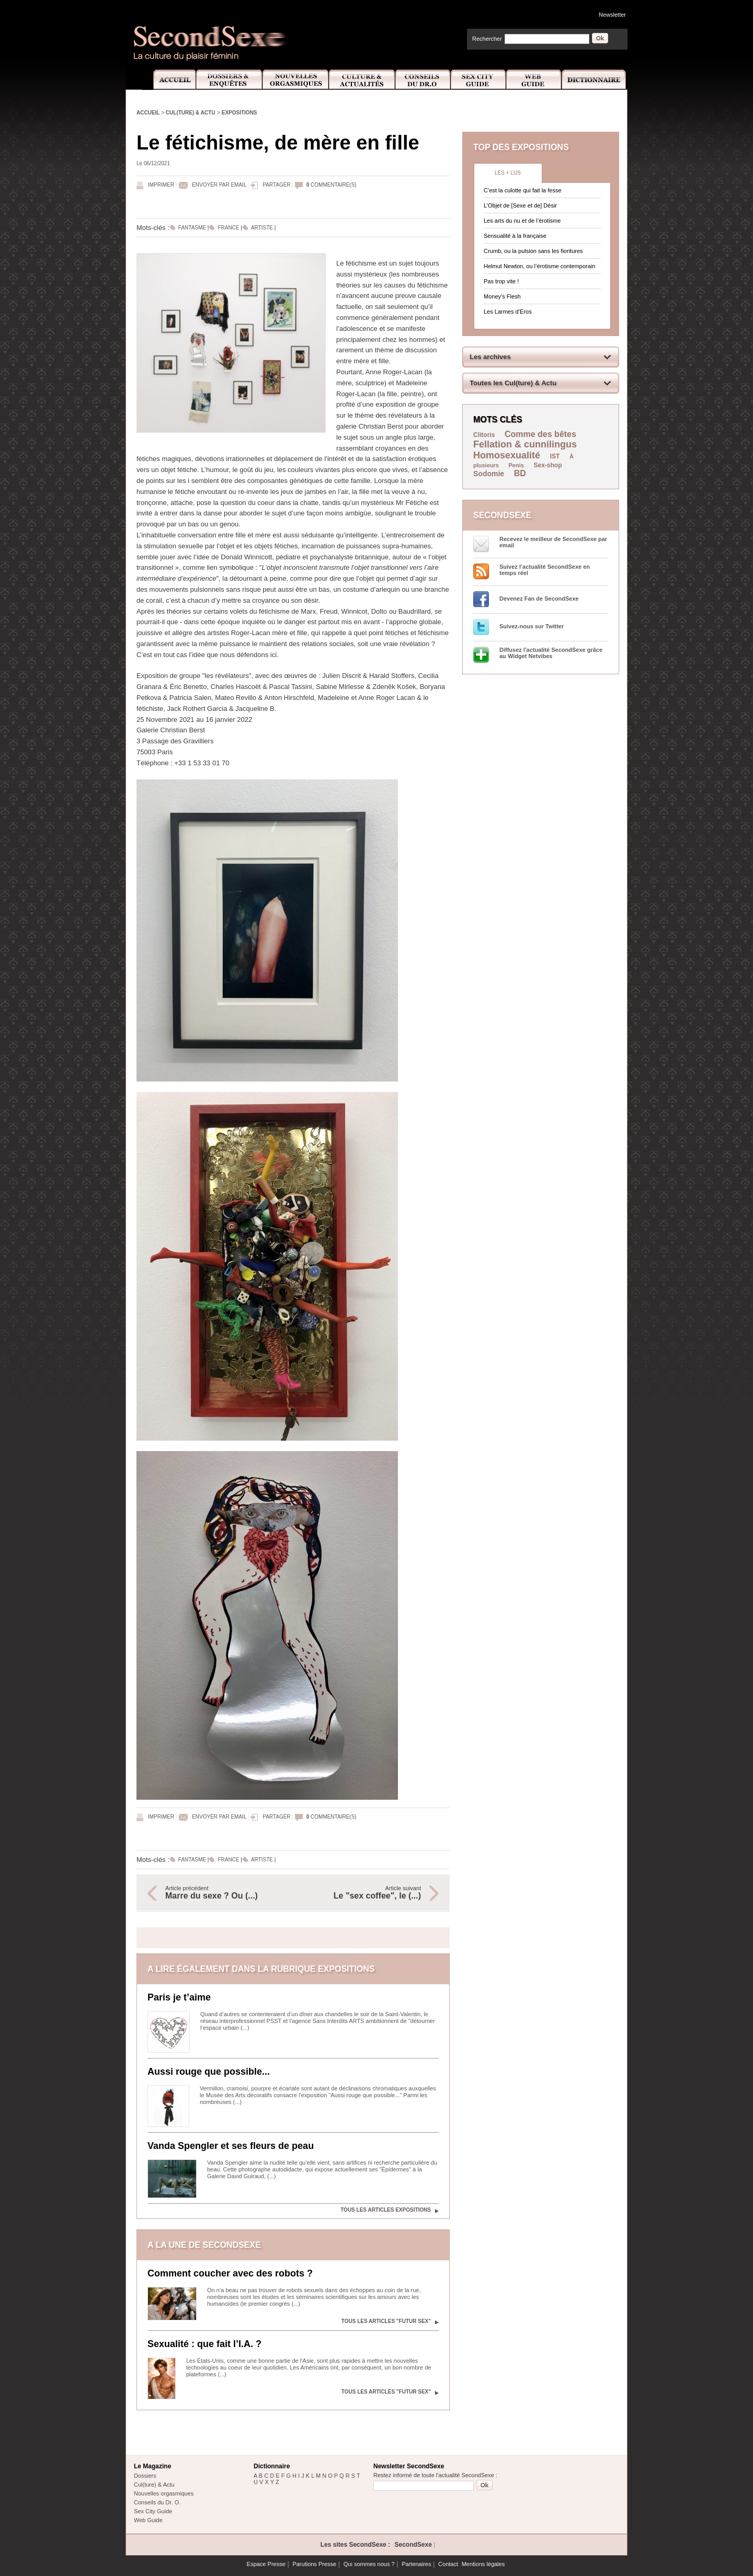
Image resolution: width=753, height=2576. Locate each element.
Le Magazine (152, 2466)
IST (555, 456)
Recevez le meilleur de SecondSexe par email (553, 542)
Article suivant (362, 1893)
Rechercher (487, 39)
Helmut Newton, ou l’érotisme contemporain (539, 266)
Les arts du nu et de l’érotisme (522, 220)
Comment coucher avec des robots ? (230, 2273)
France (229, 228)
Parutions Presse (314, 2564)
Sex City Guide (478, 80)
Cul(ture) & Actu (190, 113)
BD (520, 473)
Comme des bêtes (540, 434)
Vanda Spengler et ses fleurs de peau (230, 2146)
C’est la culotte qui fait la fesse (523, 190)
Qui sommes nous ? (369, 2564)
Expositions (239, 113)
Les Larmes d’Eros (508, 311)
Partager (276, 185)
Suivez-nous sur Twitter (531, 626)
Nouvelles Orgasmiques (295, 80)
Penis (516, 465)
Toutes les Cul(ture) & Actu (513, 383)
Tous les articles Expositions (385, 2210)
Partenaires (416, 2564)
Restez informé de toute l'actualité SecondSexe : (435, 2475)
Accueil (169, 80)
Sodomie (488, 473)
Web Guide (534, 80)
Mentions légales (483, 2564)
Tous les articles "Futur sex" (386, 2321)
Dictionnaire (595, 80)
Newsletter (612, 15)
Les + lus (508, 173)
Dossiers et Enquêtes (229, 80)
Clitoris (484, 435)
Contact (448, 2564)
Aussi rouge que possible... (208, 2071)
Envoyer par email (219, 185)
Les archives (490, 357)
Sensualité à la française (515, 236)
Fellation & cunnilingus (525, 444)
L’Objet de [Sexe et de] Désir (520, 205)
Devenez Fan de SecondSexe (539, 598)
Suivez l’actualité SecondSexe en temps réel (544, 570)
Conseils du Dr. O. (157, 2502)
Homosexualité (506, 455)
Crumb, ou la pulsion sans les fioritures (533, 251)
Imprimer (161, 185)
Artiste (262, 228)
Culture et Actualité (362, 80)
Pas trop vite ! (501, 281)
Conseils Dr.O (423, 80)
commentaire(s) (331, 185)
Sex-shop (548, 465)
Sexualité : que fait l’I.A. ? (204, 2344)
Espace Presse (266, 2564)
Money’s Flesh (502, 296)
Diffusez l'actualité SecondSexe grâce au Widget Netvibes (550, 653)
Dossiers (145, 2475)
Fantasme (192, 228)
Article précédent (223, 1893)
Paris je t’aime (179, 1997)
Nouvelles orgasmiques (163, 2493)
